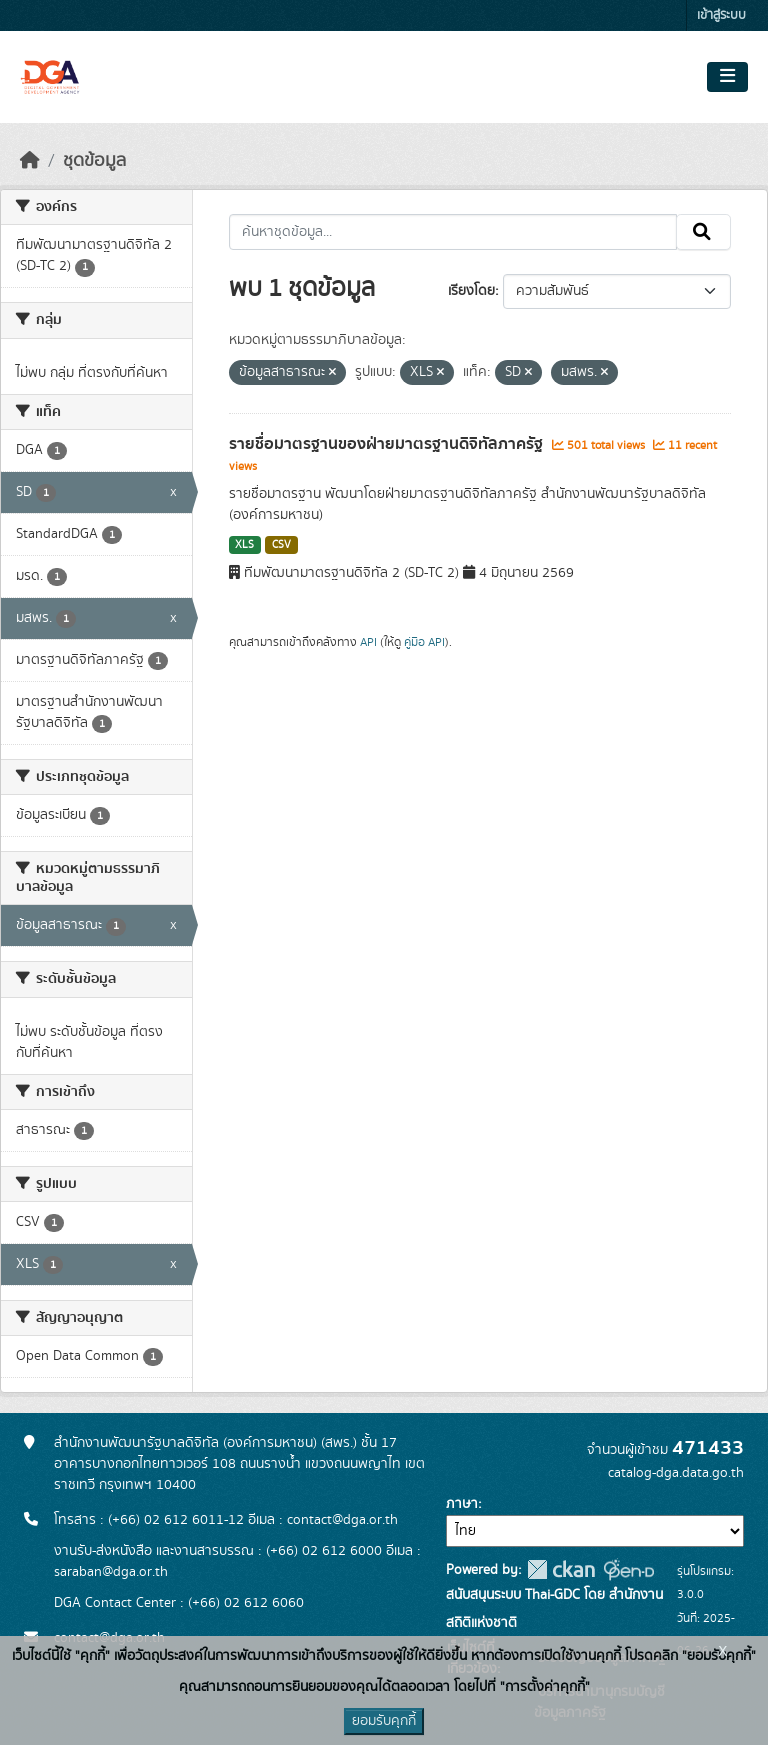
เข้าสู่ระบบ (721, 15)
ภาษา (462, 1504)
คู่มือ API (424, 642)
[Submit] (703, 232)
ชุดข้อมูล (94, 161)
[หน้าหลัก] (30, 161)
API (368, 642)
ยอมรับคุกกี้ (384, 1721)
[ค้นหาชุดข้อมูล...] (453, 232)
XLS (244, 545)
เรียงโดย (471, 291)
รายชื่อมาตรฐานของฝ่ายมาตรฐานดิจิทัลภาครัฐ (388, 444)
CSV (281, 545)
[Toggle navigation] (727, 77)
